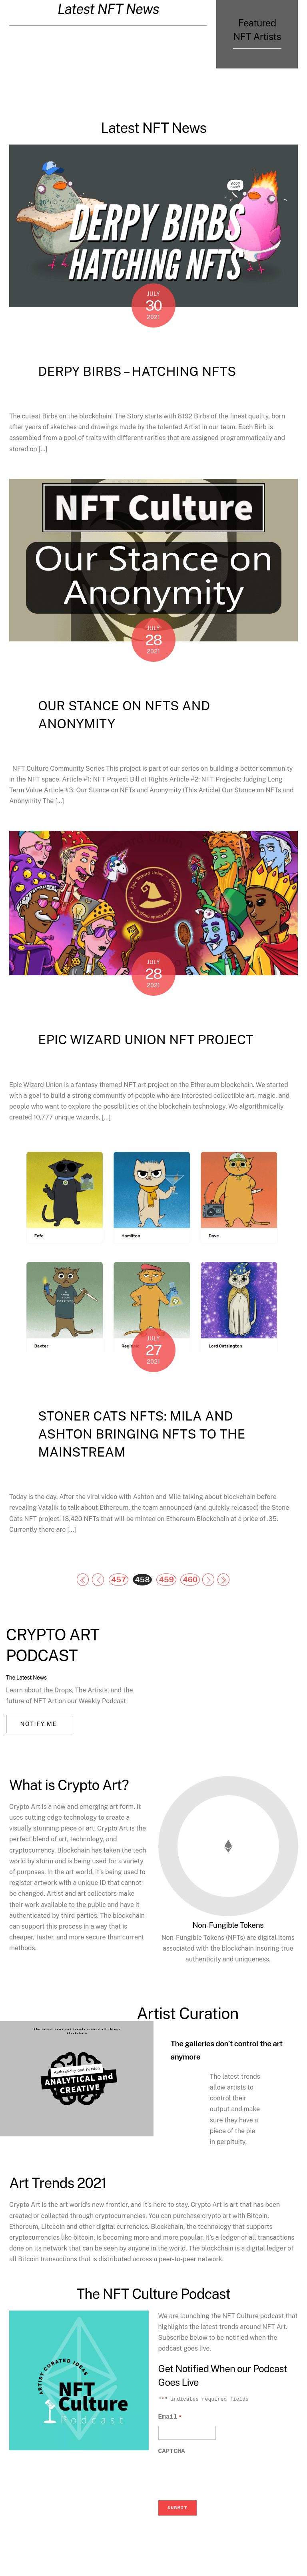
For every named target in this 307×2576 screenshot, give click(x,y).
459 (166, 1579)
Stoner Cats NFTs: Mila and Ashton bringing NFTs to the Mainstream (141, 1434)
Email (170, 2447)
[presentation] (219, 2507)
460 (190, 1579)
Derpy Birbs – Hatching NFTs (137, 371)
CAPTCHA (171, 2483)
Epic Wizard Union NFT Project (145, 1039)
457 (118, 1579)
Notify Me (38, 1723)
